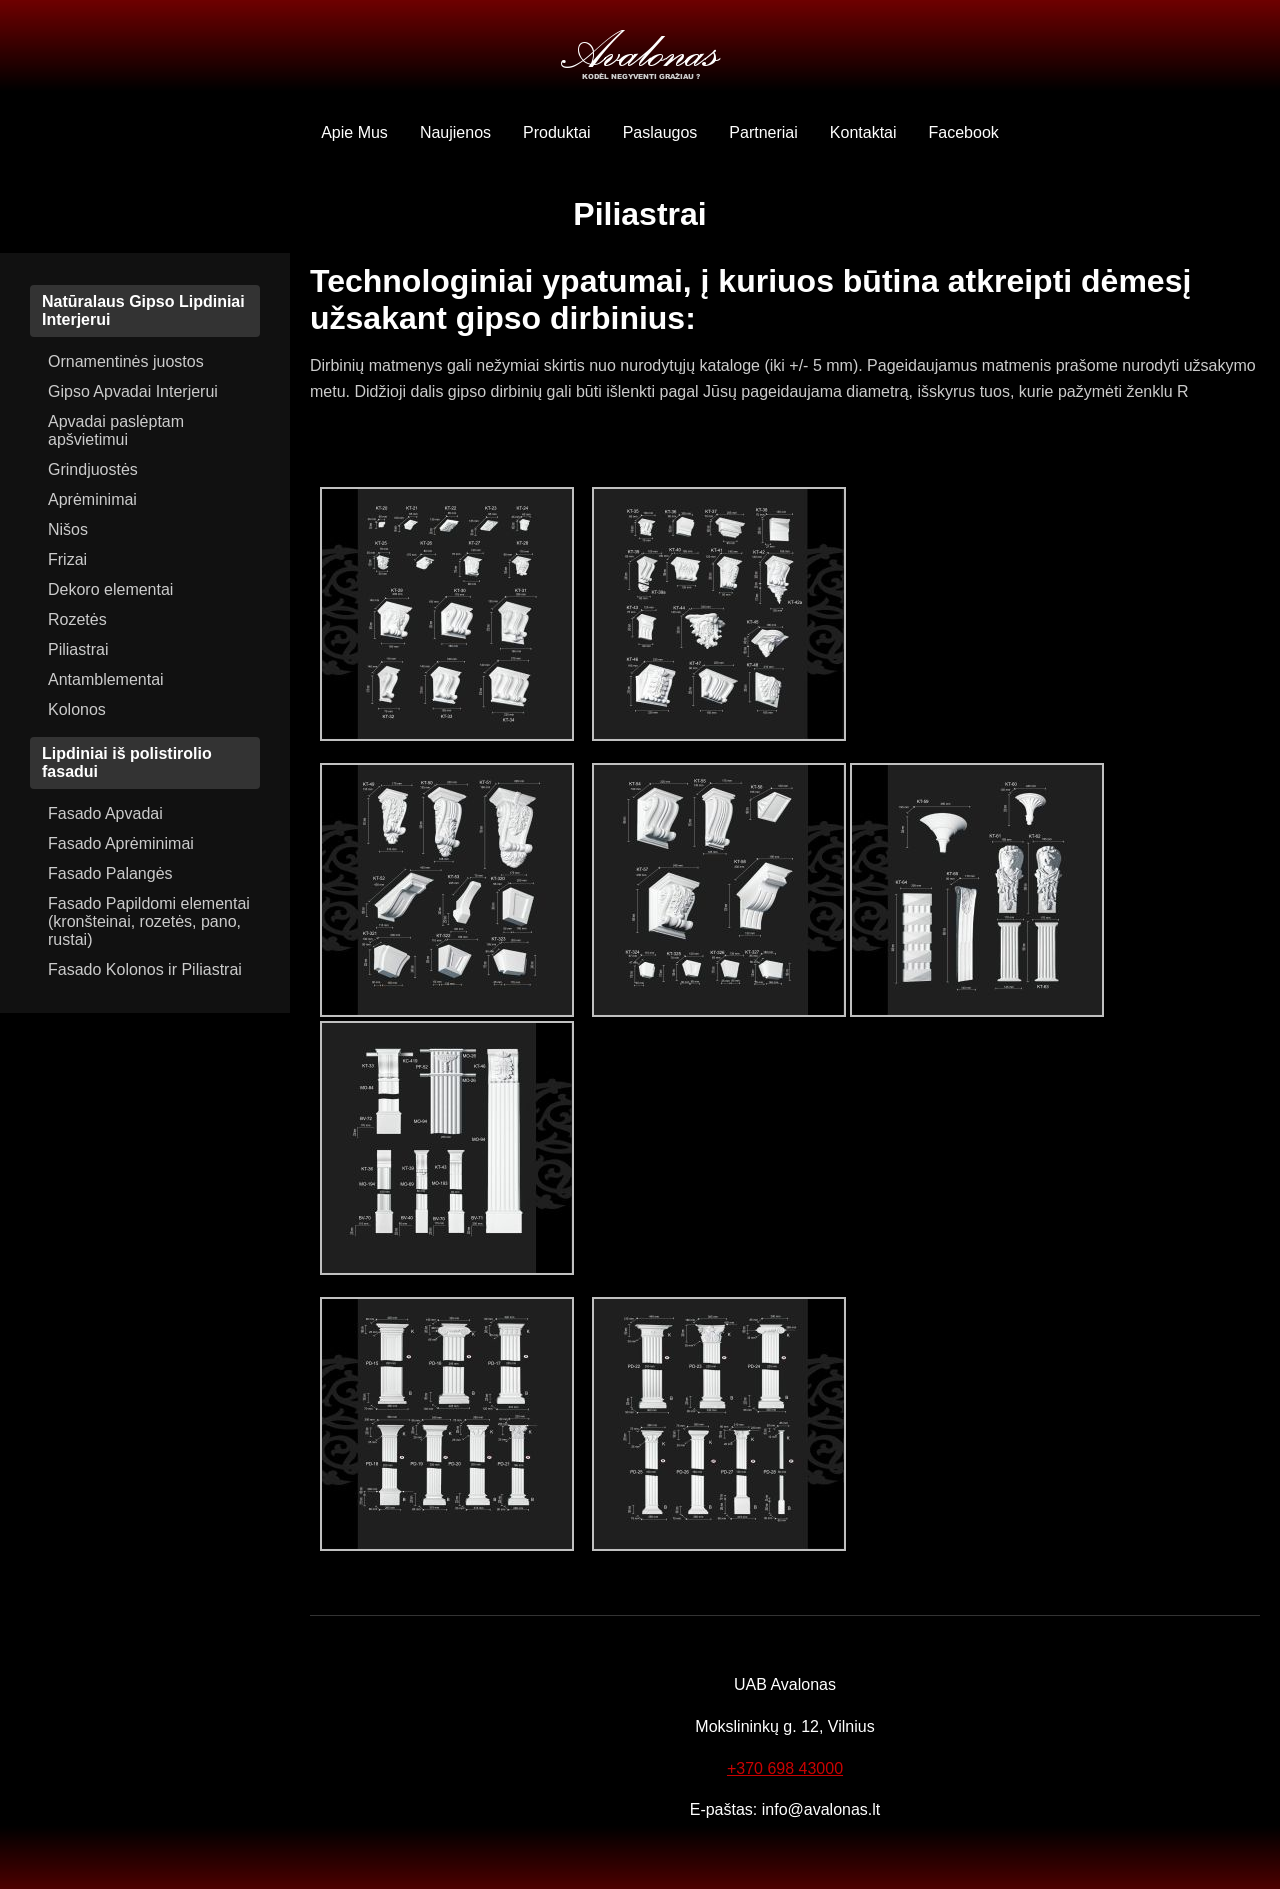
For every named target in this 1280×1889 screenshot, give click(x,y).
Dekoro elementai (110, 589)
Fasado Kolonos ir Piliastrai (145, 969)
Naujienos (455, 132)
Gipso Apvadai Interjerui (133, 391)
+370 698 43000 (785, 1768)
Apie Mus (354, 132)
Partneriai (763, 132)
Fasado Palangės (110, 873)
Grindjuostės (93, 469)
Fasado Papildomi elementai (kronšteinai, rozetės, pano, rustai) (149, 921)
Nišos (68, 529)
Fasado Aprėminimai (121, 843)
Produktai (557, 132)
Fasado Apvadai (105, 813)
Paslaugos (660, 132)
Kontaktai (863, 132)
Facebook (964, 132)
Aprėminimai (92, 499)
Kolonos (77, 709)
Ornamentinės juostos (126, 361)
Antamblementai (106, 679)
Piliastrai (78, 649)
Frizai (67, 559)
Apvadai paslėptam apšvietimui (116, 430)
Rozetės (77, 619)
